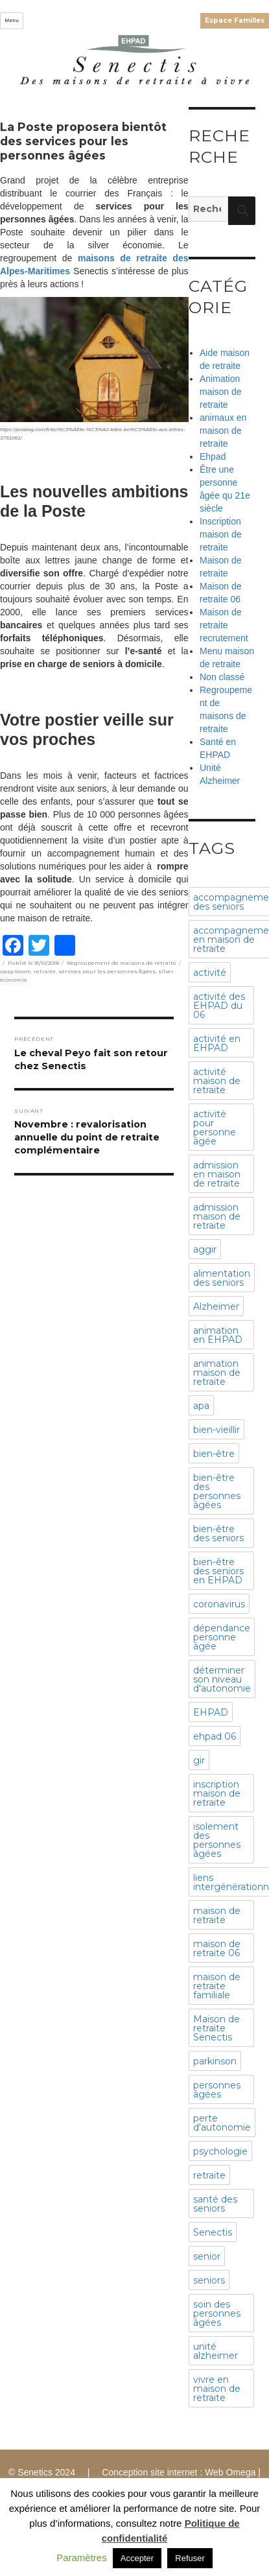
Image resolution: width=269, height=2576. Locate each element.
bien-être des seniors (218, 1533)
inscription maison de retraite (216, 1793)
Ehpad (213, 456)
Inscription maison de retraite (221, 534)
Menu (12, 20)
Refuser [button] (190, 2558)
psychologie (220, 2151)
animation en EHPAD (217, 1335)
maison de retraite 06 (216, 1948)
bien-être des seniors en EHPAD (218, 1571)
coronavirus (219, 1604)
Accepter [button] (137, 2558)
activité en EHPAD (216, 1043)
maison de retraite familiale (216, 1986)
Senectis (212, 2232)
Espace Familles (234, 20)
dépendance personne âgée (221, 1637)
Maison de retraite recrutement (224, 625)
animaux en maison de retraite (223, 430)
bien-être (214, 1453)
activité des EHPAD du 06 (219, 1006)
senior (206, 2256)
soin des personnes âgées (216, 2313)
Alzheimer (216, 1306)
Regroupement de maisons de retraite (121, 963)
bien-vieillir (216, 1430)
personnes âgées (216, 2089)
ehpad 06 (214, 1736)
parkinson (215, 2061)
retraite (45, 971)
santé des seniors (215, 2203)
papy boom (15, 971)
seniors (209, 2280)
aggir (204, 1249)
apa (201, 1406)
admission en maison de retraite (216, 1174)
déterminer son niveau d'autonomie (222, 1679)
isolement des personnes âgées (216, 1840)
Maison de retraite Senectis (216, 2028)
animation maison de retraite (216, 1373)
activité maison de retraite (216, 1081)
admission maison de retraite (216, 1216)
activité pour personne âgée (214, 1127)
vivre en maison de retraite (216, 2389)
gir (199, 1760)
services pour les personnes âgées (107, 971)
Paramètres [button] (81, 2557)
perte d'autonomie (222, 2122)
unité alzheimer (215, 2351)
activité (209, 972)
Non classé (222, 677)
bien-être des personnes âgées (216, 1491)
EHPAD (210, 1712)
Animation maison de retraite (221, 391)
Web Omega (230, 2472)
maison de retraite (216, 1915)
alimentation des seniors (221, 1278)
